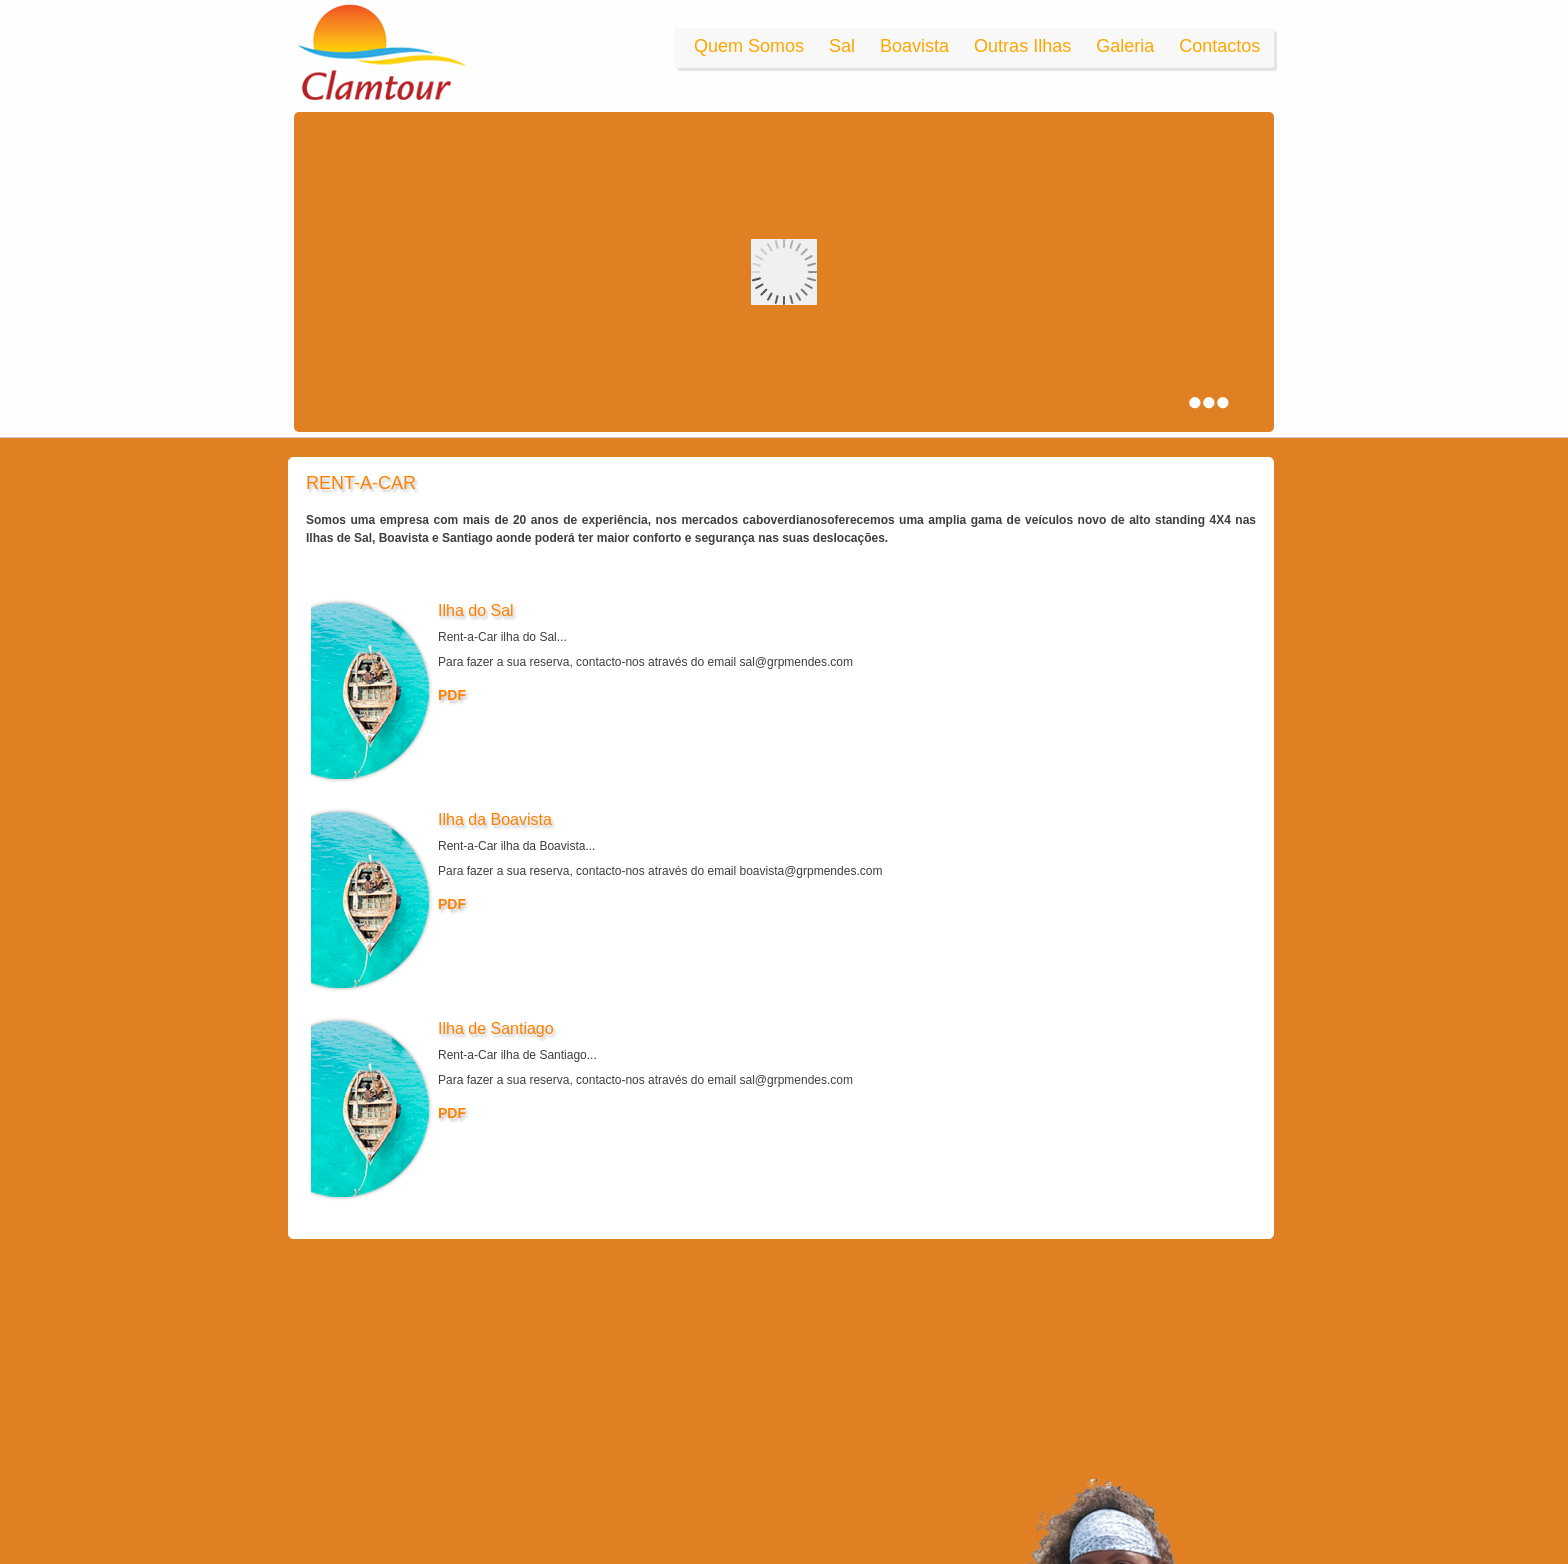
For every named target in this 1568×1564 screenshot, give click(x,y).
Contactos (1219, 46)
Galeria (1125, 46)
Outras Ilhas (1022, 46)
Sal (842, 46)
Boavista (914, 46)
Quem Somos (749, 46)
